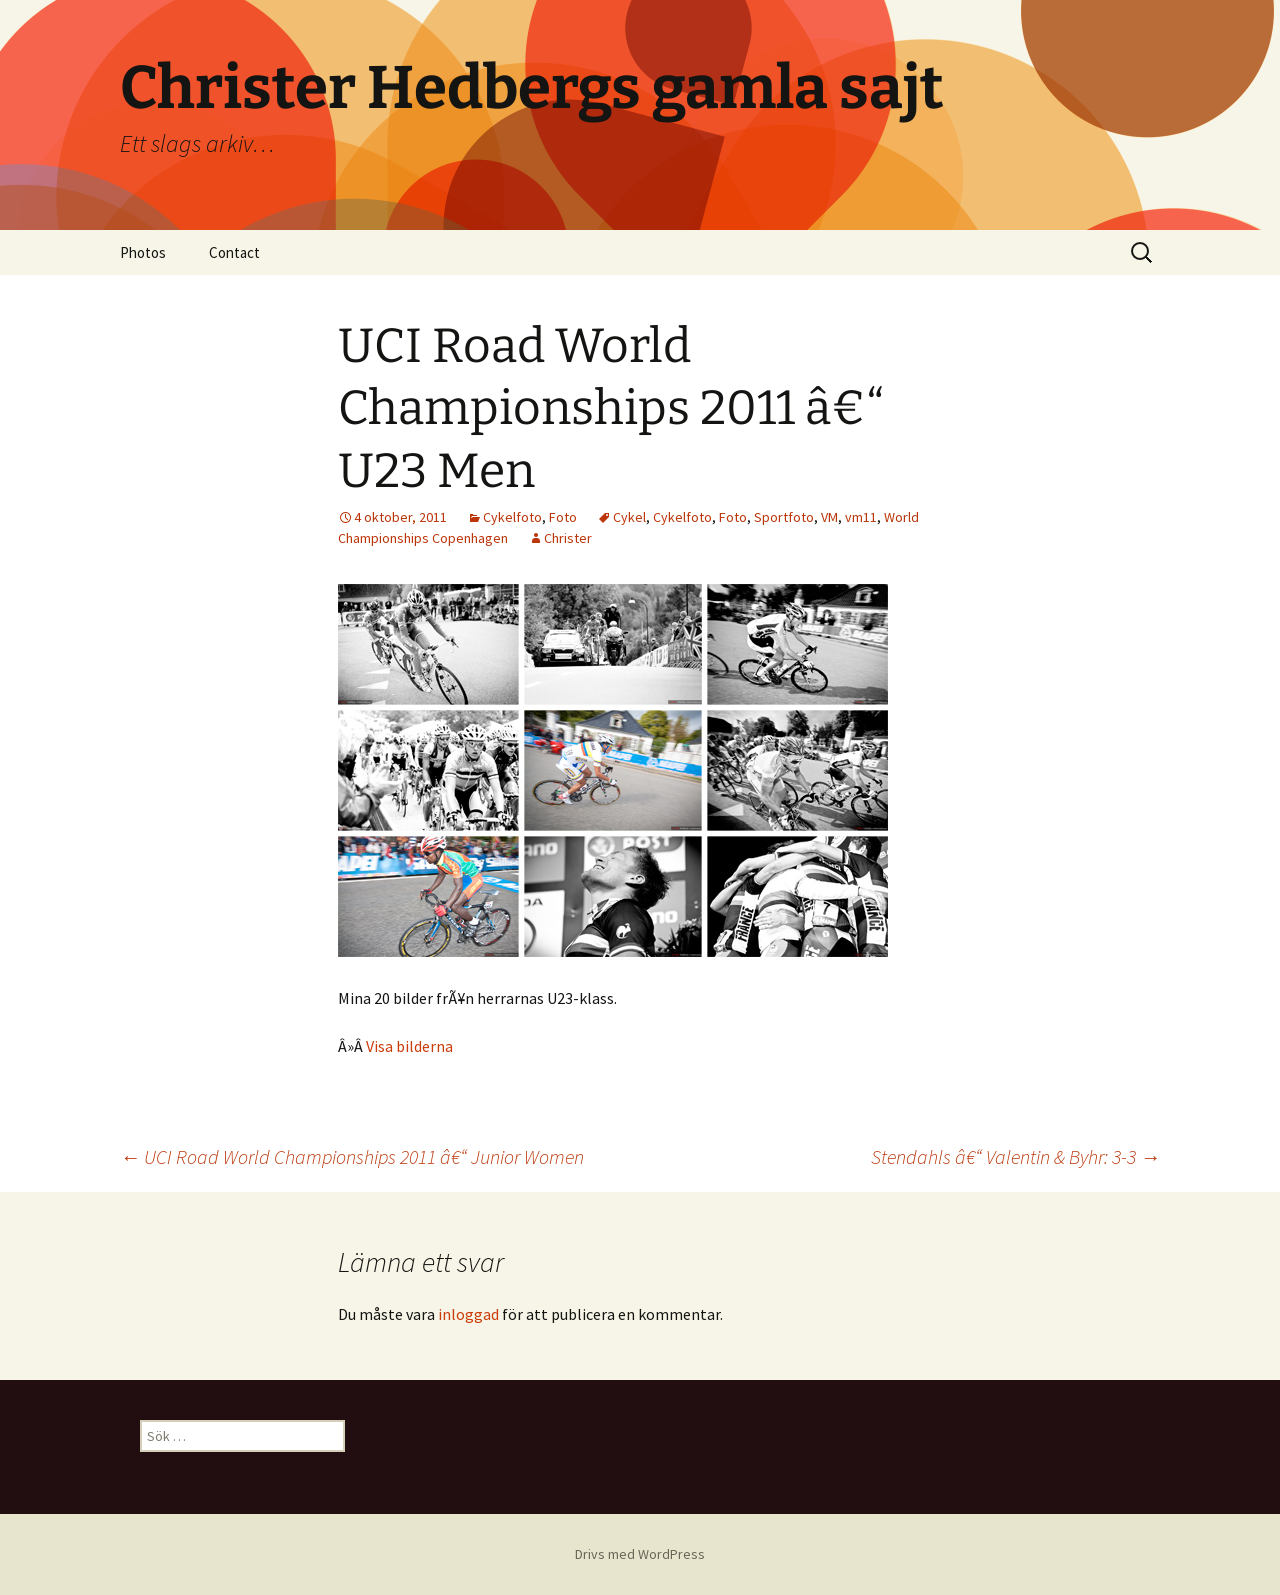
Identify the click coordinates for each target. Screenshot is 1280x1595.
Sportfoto (784, 517)
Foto (563, 517)
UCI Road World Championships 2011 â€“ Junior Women (352, 1156)
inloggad (468, 1314)
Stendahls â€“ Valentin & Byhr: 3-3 (1015, 1156)
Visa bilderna (409, 1046)
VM (829, 517)
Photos (143, 252)
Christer (568, 538)
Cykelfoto (512, 517)
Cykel (629, 517)
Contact (234, 252)
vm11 (861, 517)
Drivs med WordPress (640, 1554)
